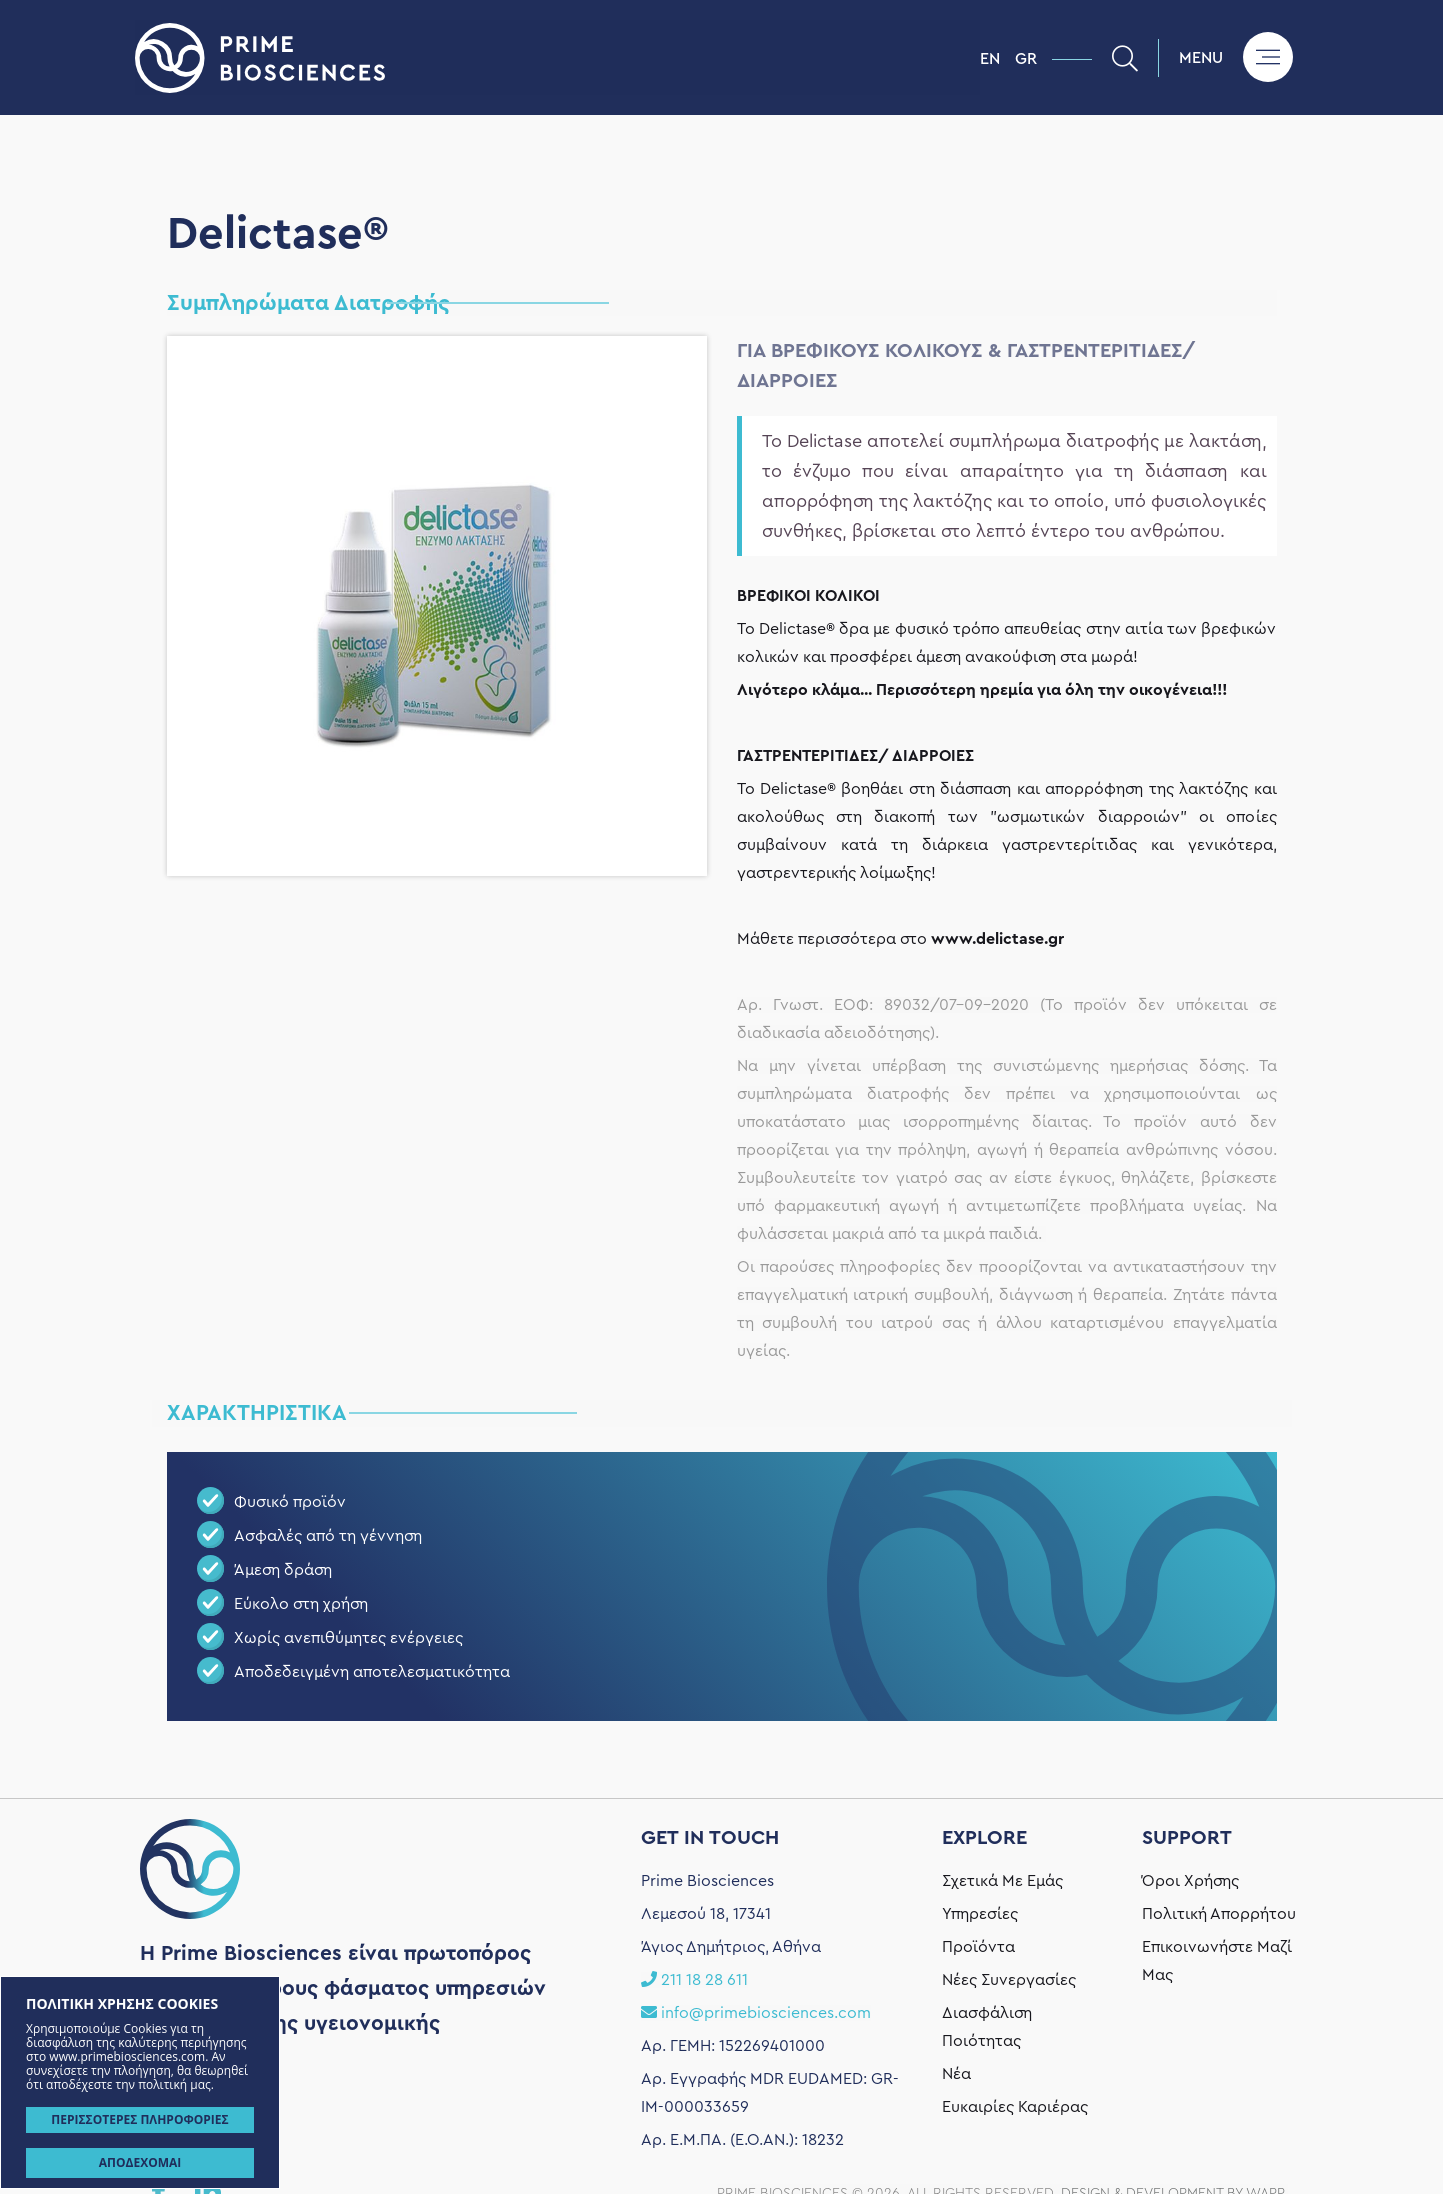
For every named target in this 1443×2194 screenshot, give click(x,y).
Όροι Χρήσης (1190, 2112)
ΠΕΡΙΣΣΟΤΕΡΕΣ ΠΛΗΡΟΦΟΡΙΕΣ (139, 2119)
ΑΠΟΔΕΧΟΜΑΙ (140, 2162)
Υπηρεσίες (980, 2145)
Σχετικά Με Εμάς (1002, 2112)
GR (1026, 59)
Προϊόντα (978, 2178)
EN (990, 59)
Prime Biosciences (557, 57)
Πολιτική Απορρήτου (1219, 2145)
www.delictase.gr (997, 939)
